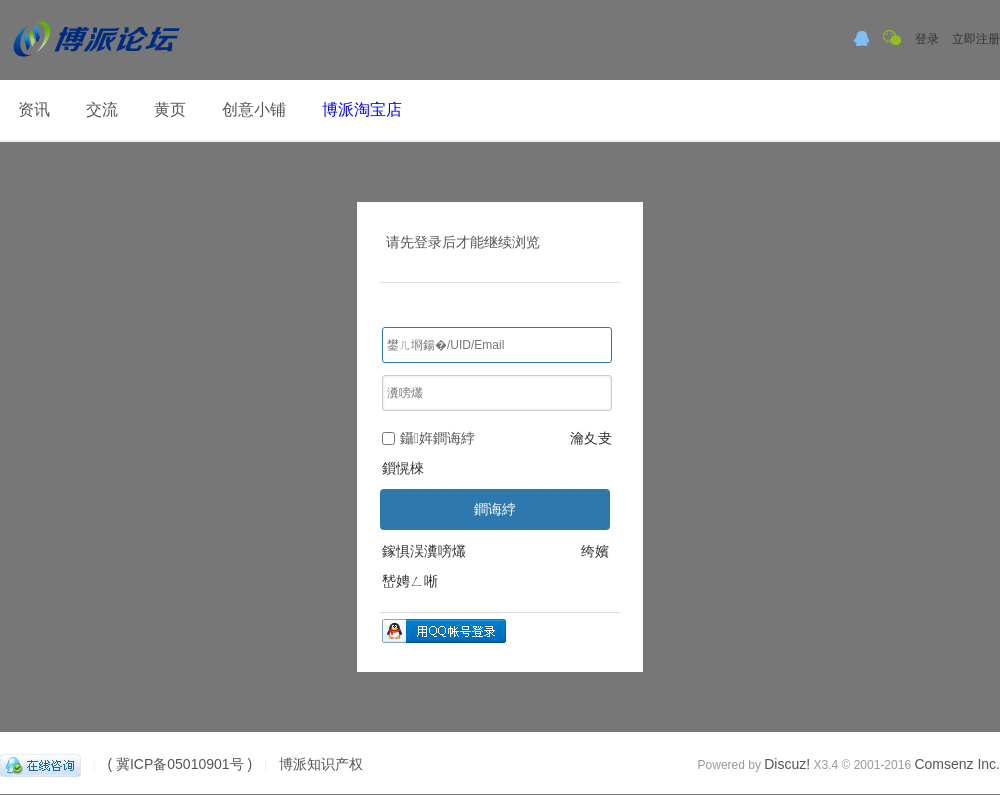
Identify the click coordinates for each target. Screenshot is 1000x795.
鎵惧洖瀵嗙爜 (424, 551)
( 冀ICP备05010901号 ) (179, 764)
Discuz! (787, 764)
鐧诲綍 (495, 509)
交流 (102, 109)
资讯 (34, 109)
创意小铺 (254, 109)
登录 (927, 39)
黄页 (170, 109)
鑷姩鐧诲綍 (428, 438)
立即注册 (976, 39)
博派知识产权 (321, 764)
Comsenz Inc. (957, 764)
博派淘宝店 (362, 109)
